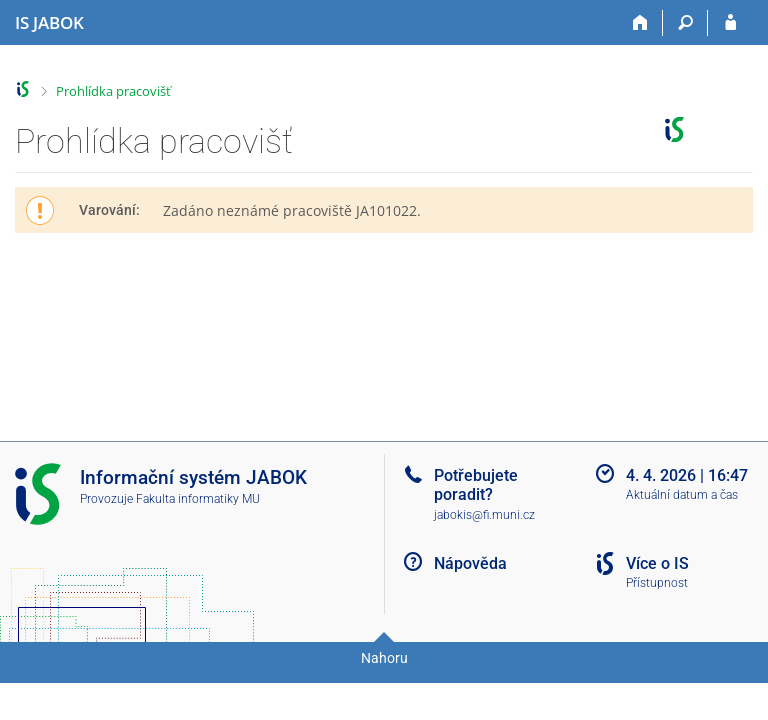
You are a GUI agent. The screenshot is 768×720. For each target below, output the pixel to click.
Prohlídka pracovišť (113, 91)
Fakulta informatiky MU (198, 499)
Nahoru (384, 658)
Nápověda (470, 563)
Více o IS (657, 563)
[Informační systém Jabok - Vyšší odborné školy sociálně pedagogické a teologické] (49, 23)
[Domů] (640, 23)
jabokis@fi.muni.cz (484, 515)
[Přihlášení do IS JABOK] (730, 23)
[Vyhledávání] (685, 23)
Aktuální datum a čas (682, 495)
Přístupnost (657, 583)
